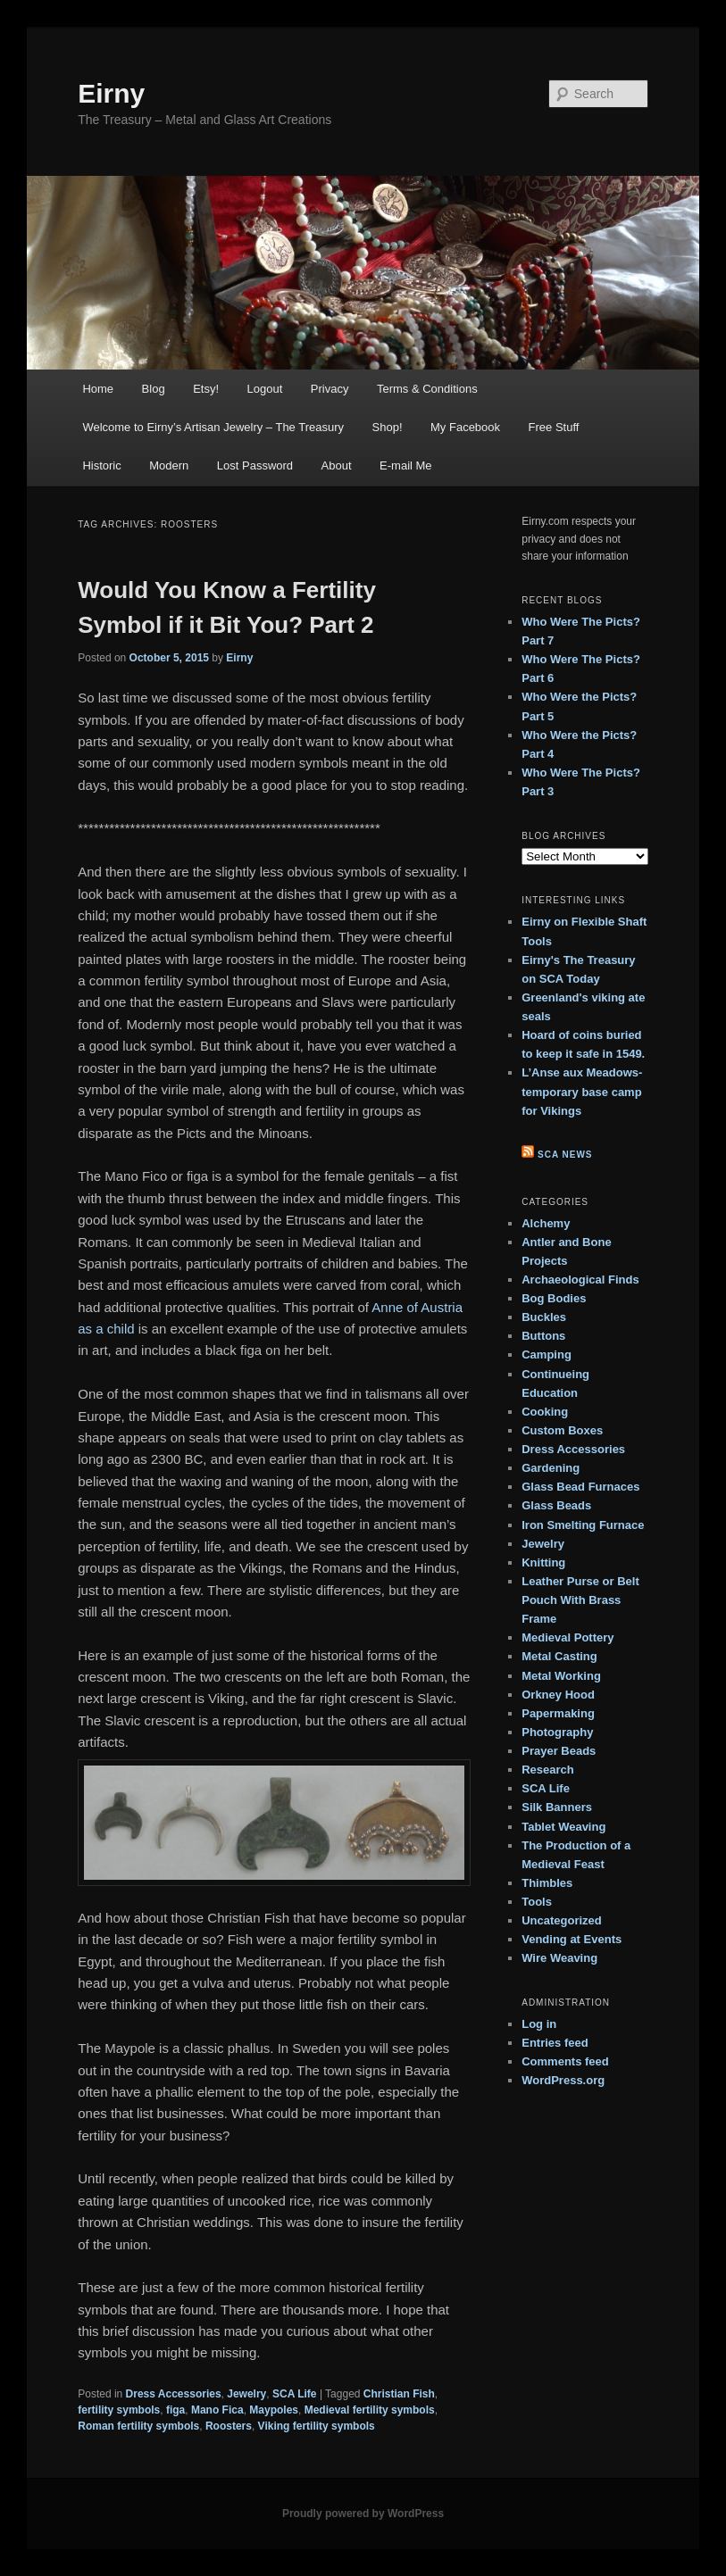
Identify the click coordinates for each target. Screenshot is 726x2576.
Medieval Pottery (567, 1637)
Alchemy (546, 1223)
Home (97, 388)
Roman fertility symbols (138, 2426)
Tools (537, 1901)
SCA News (565, 1154)
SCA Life (294, 2394)
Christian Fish (399, 2394)
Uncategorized (562, 1920)
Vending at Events (572, 1939)
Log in (539, 2024)
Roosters (228, 2426)
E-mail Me (406, 465)
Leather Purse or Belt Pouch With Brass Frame (580, 1600)
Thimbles (547, 1883)
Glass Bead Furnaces (580, 1486)
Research (548, 1769)
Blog (153, 388)
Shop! (387, 427)
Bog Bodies (554, 1298)
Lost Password (255, 465)
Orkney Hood (558, 1694)
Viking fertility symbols (316, 2426)
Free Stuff (554, 427)
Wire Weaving (559, 1958)
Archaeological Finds (580, 1279)
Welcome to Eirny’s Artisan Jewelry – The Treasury (213, 427)
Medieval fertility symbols (370, 2410)
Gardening (551, 1468)
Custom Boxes (562, 1430)
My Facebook (465, 427)
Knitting (543, 1562)
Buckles (544, 1317)
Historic (101, 465)
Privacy (330, 388)
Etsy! (206, 388)
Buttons (543, 1335)
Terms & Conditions (427, 388)
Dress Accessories (173, 2394)
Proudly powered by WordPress (363, 2513)
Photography (557, 1732)
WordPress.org (563, 2080)
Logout (265, 388)
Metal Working (561, 1676)
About (336, 465)
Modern (168, 465)
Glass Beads (556, 1505)
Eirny (111, 93)
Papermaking (558, 1713)
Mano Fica (217, 2410)
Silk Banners (557, 1807)
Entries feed (555, 2042)
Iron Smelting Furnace (583, 1525)
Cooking (545, 1411)
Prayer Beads (559, 1750)
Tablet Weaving (563, 1826)
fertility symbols (119, 2410)
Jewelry (246, 2394)
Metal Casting (559, 1656)
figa (175, 2410)
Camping (547, 1354)
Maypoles (273, 2410)
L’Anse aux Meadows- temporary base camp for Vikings (582, 1091)
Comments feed (565, 2061)
